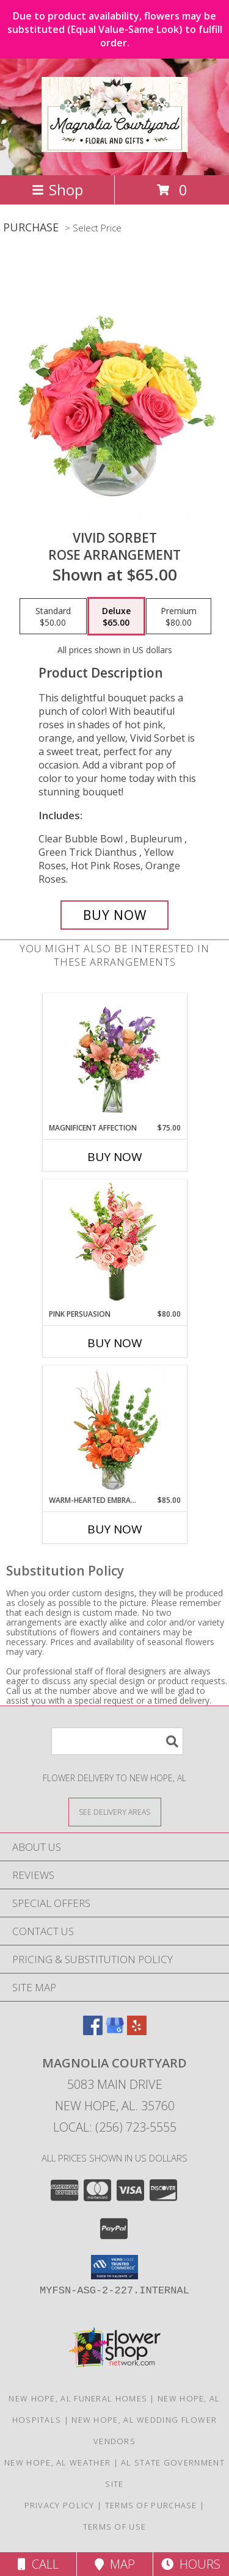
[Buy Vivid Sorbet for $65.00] (114, 915)
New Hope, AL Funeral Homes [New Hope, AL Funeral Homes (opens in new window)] (78, 2398)
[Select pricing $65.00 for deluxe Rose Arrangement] (116, 616)
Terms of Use (115, 2526)
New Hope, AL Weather (57, 2462)
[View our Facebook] (93, 2031)
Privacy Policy (59, 2505)
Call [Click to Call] (38, 2564)
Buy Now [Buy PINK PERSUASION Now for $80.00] (114, 1343)
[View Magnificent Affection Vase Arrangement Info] (114, 1058)
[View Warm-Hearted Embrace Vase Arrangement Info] (114, 1430)
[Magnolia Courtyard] (115, 145)
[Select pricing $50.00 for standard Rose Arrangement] (53, 616)
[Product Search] (117, 1741)
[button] (114, 2267)
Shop (57, 189)
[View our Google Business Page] (115, 2031)
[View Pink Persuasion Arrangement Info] (114, 1244)
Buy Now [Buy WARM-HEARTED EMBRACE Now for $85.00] (114, 1529)
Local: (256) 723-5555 (114, 2127)
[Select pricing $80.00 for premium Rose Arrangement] (179, 616)
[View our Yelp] (137, 2031)
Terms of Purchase (151, 2505)
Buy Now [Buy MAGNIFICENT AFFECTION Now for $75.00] (114, 1157)
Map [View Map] (115, 2564)
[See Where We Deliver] (114, 1811)
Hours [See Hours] (190, 2564)
